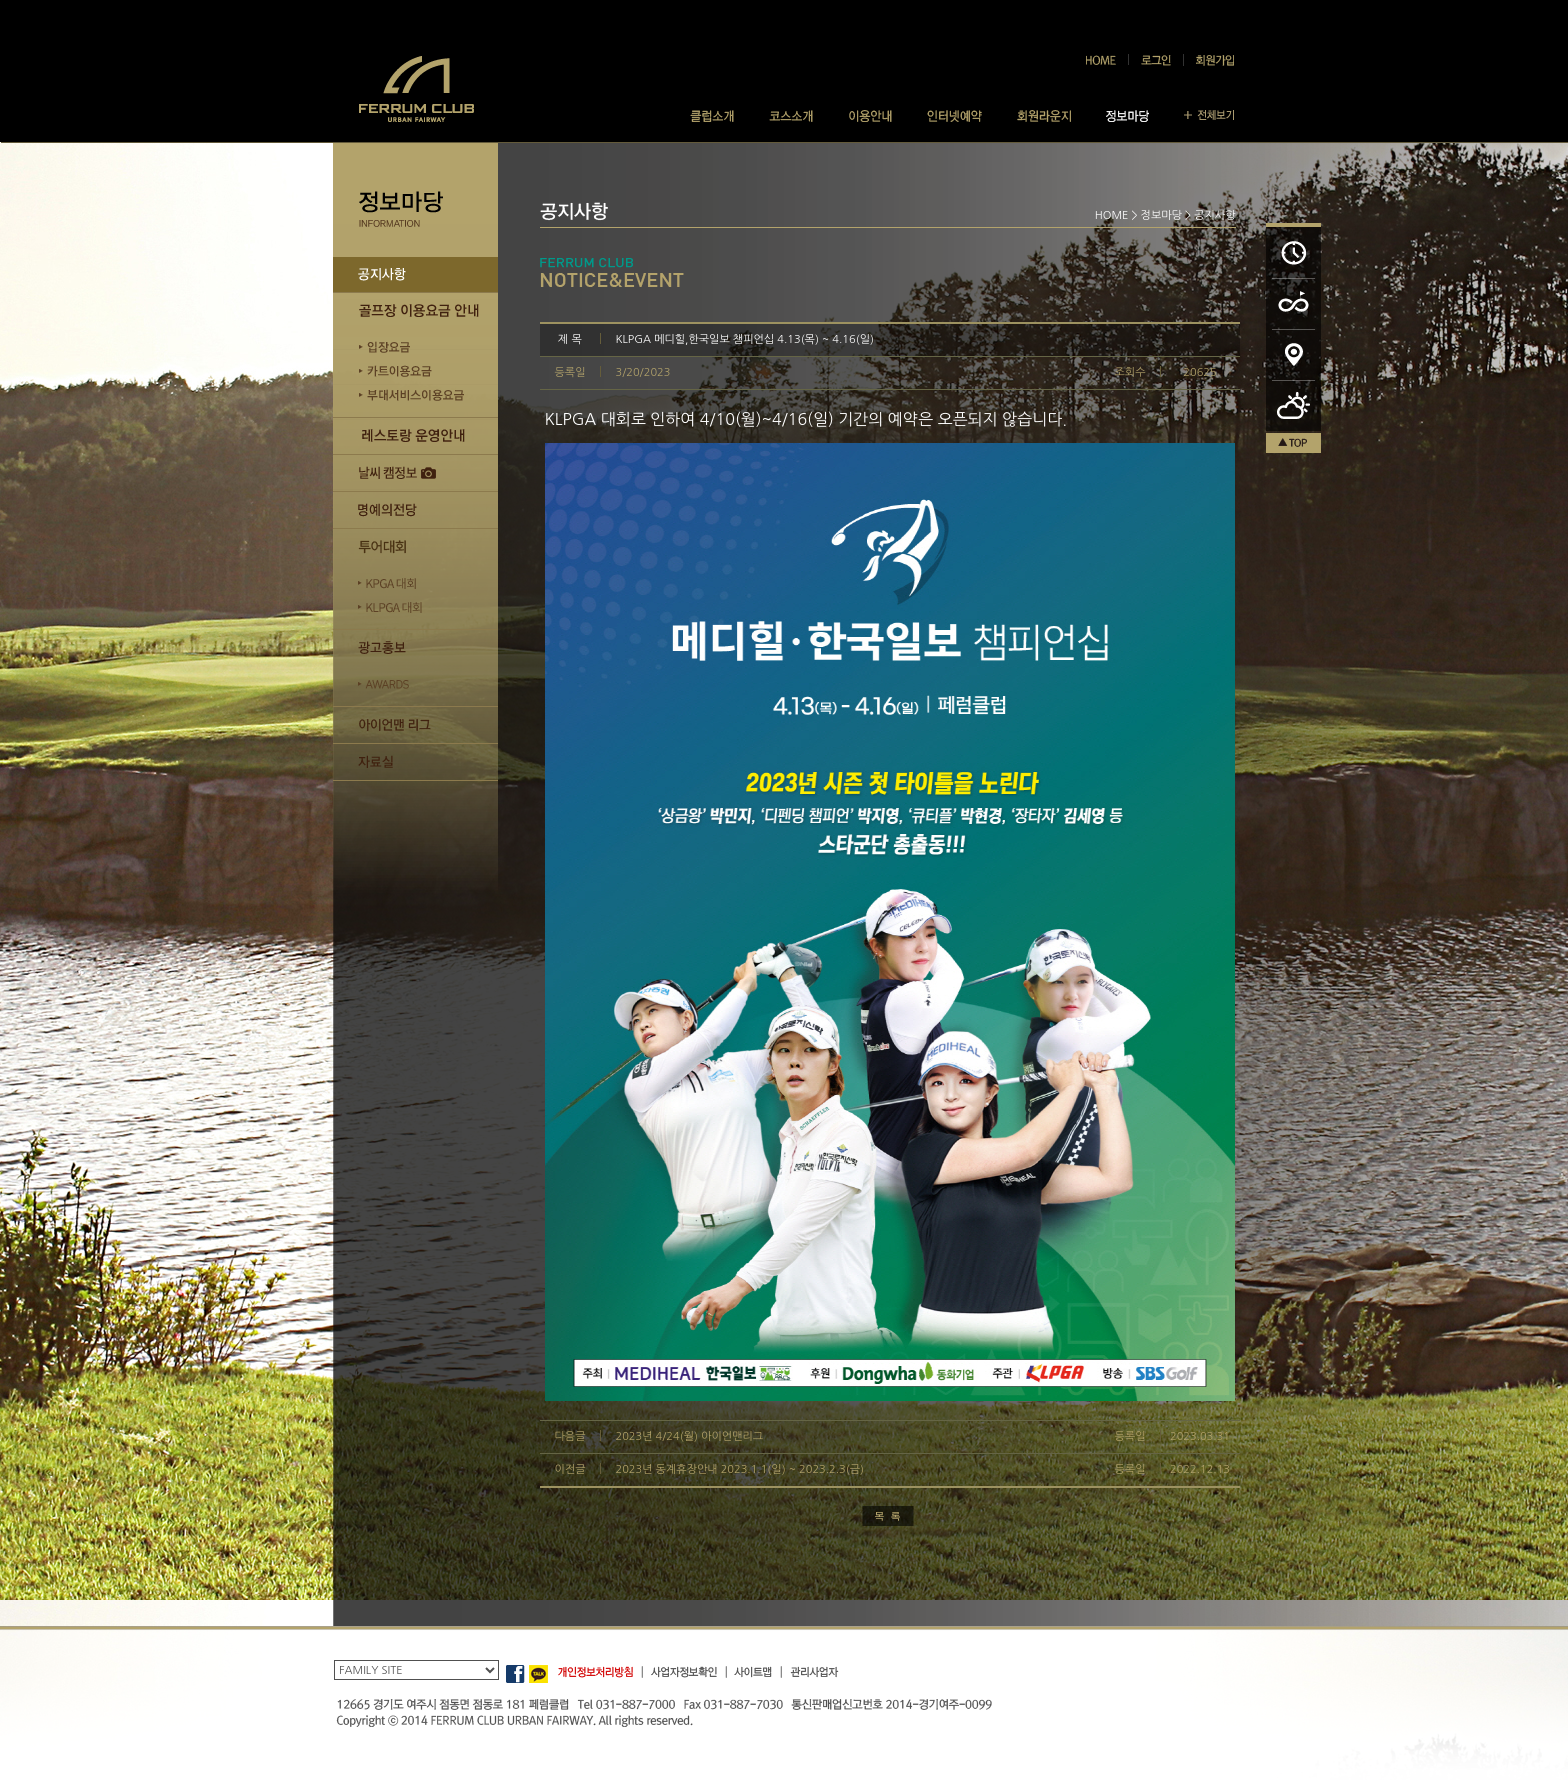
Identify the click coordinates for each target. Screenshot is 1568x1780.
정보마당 (1161, 215)
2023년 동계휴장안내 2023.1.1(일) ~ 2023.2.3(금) (740, 1469)
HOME (1112, 215)
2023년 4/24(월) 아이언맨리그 (690, 1436)
